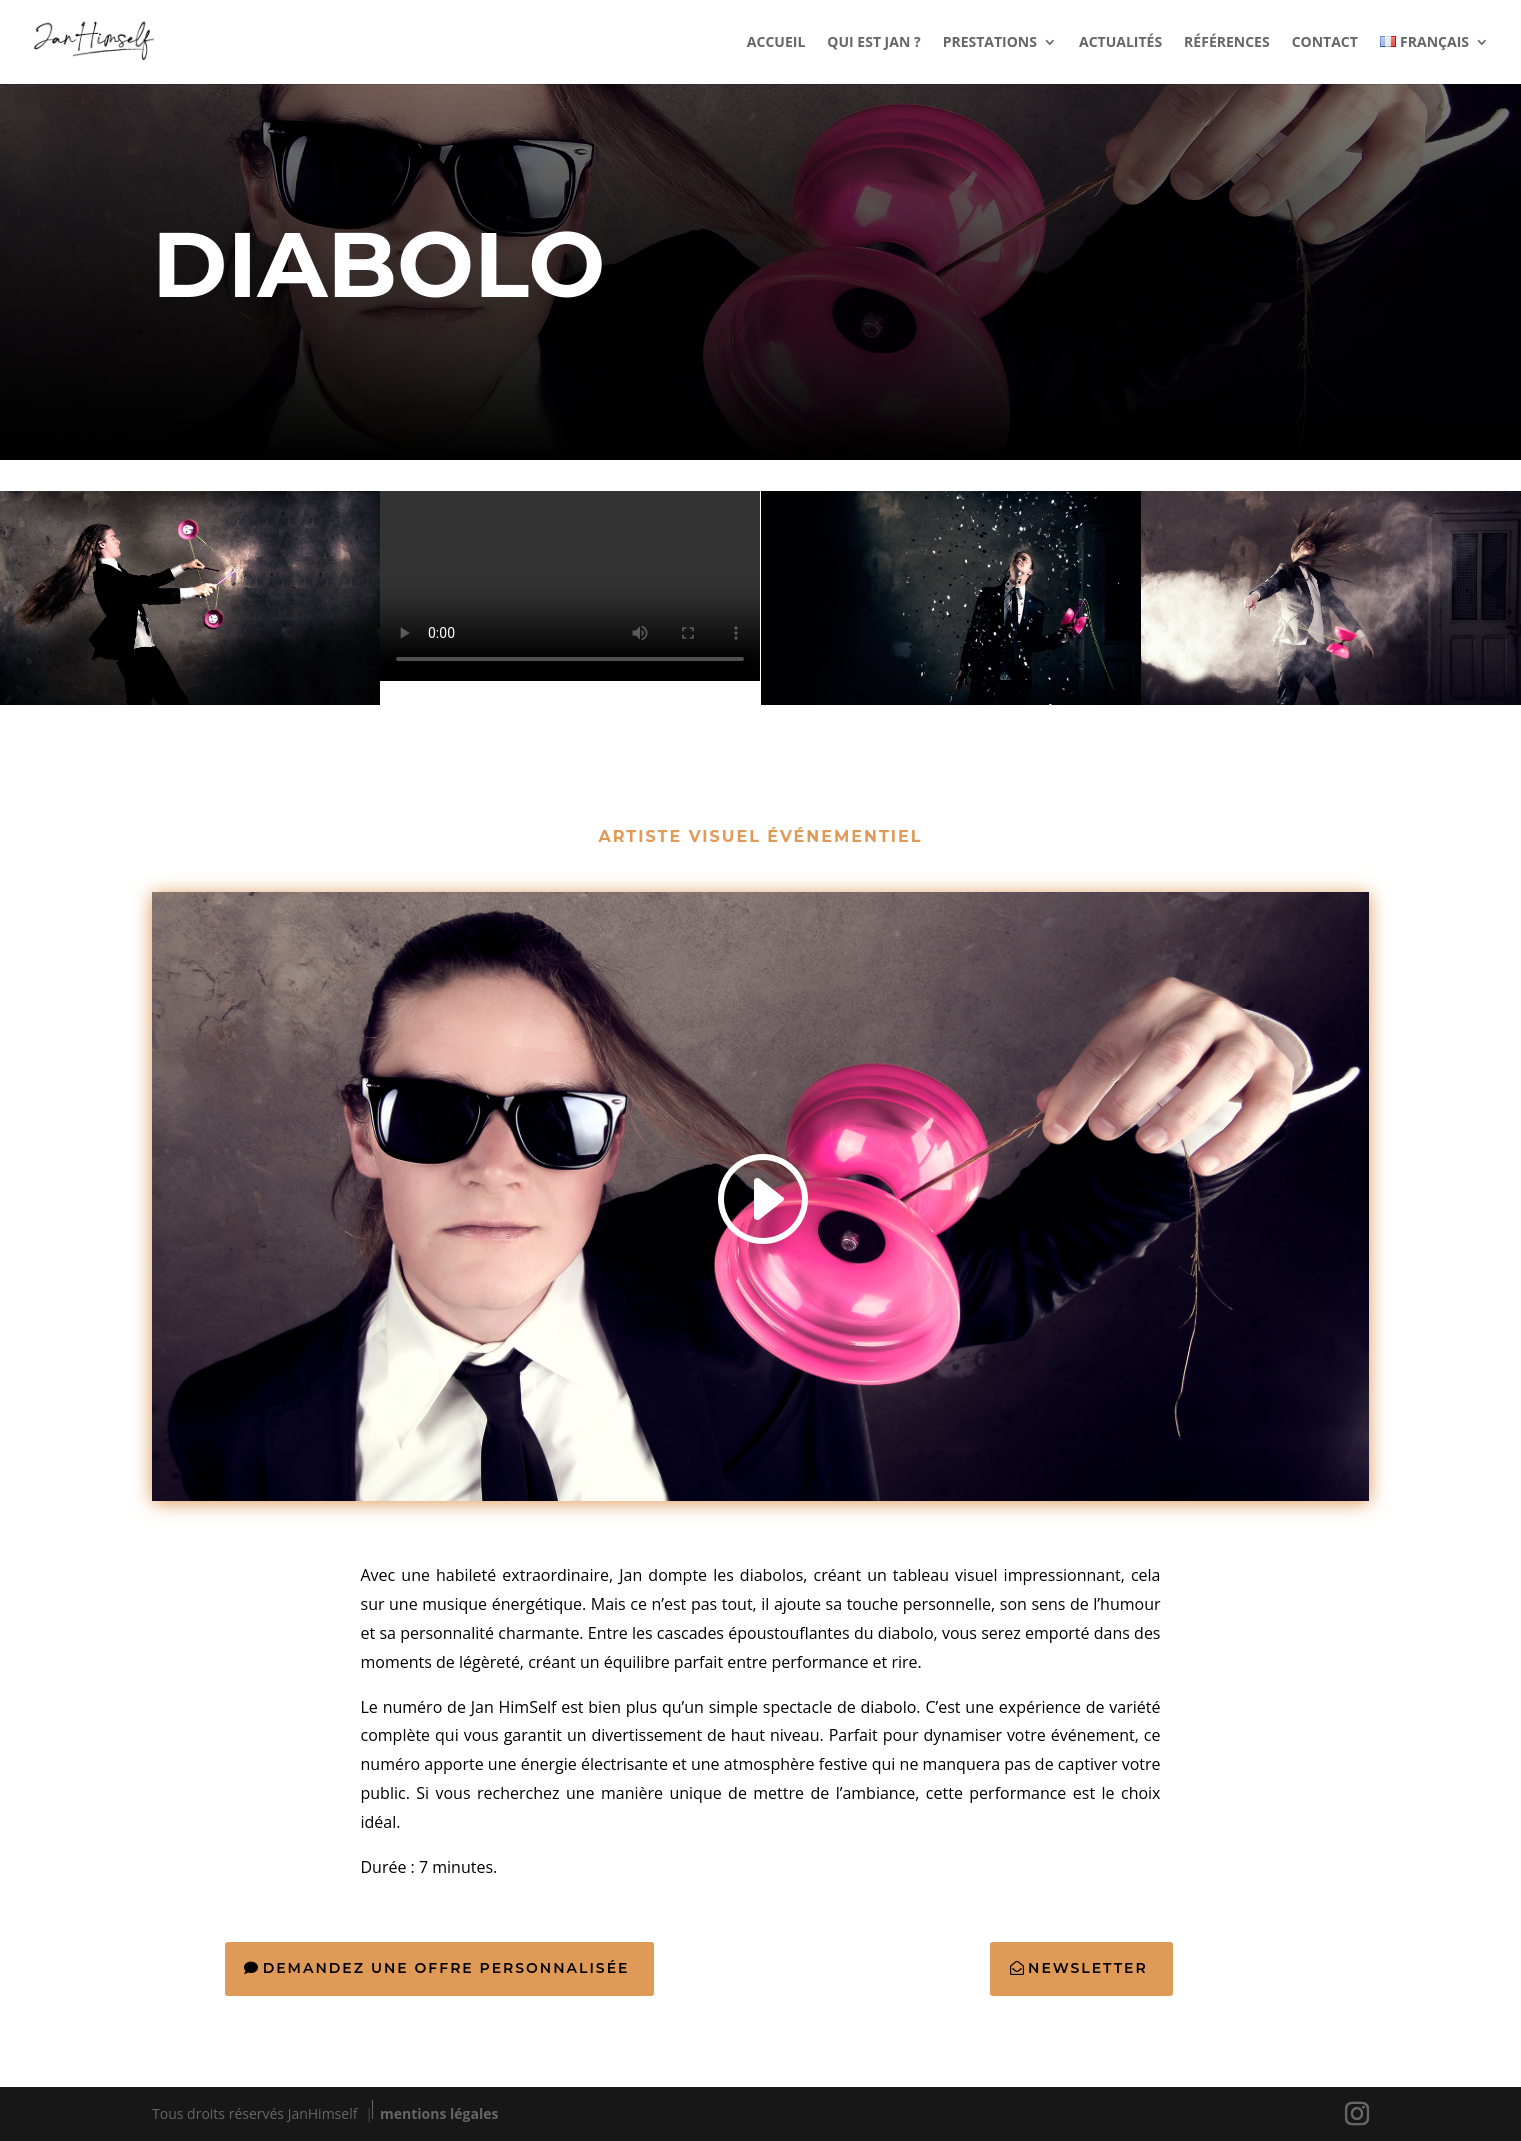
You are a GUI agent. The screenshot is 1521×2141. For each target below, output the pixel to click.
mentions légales (439, 2113)
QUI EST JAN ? (873, 43)
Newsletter (1088, 1968)
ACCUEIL (776, 43)
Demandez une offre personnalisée (446, 1968)
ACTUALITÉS (1120, 43)
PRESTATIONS (990, 43)
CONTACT (1325, 43)
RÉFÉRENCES (1227, 43)
